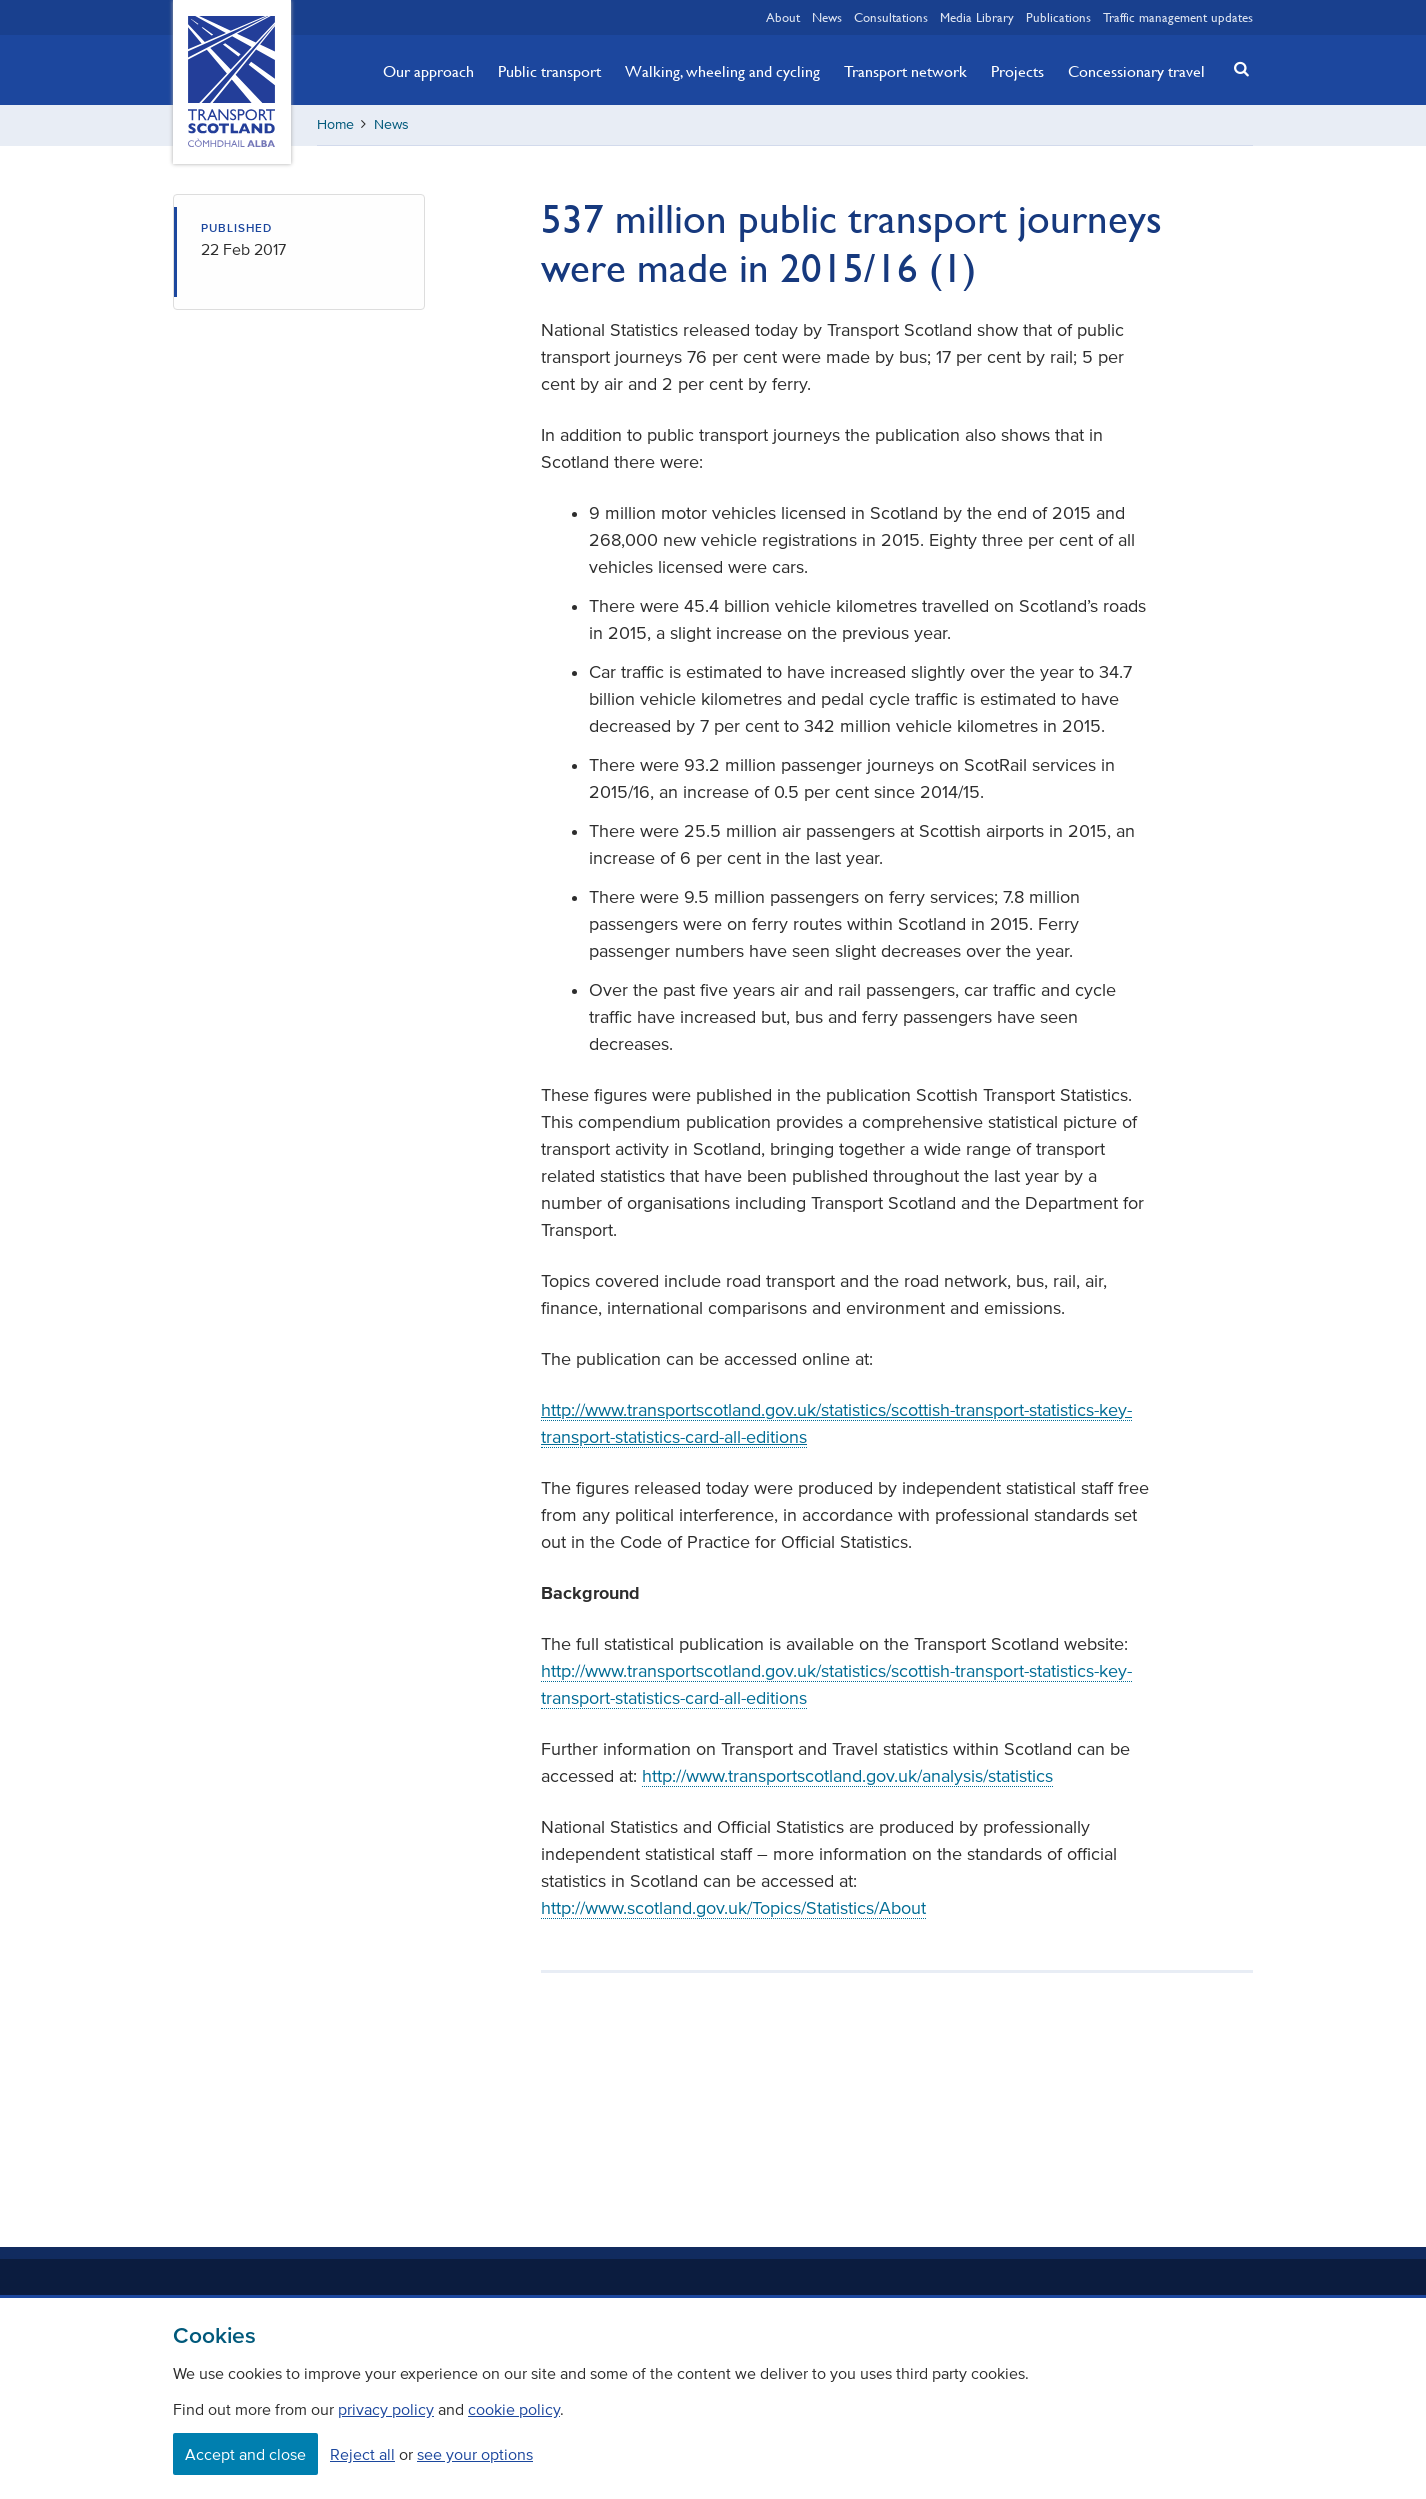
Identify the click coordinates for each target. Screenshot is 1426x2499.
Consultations (891, 17)
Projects (1017, 71)
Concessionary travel (1136, 71)
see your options (475, 2454)
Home (335, 124)
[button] (1236, 68)
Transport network (905, 71)
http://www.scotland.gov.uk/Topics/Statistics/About (733, 1908)
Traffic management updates (1178, 17)
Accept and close (245, 2454)
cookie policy (514, 2409)
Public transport (549, 71)
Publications (1058, 17)
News (827, 17)
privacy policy (386, 2409)
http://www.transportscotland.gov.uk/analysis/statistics (847, 1776)
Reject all (362, 2454)
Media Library (977, 17)
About (783, 17)
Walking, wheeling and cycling (722, 71)
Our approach (428, 71)
